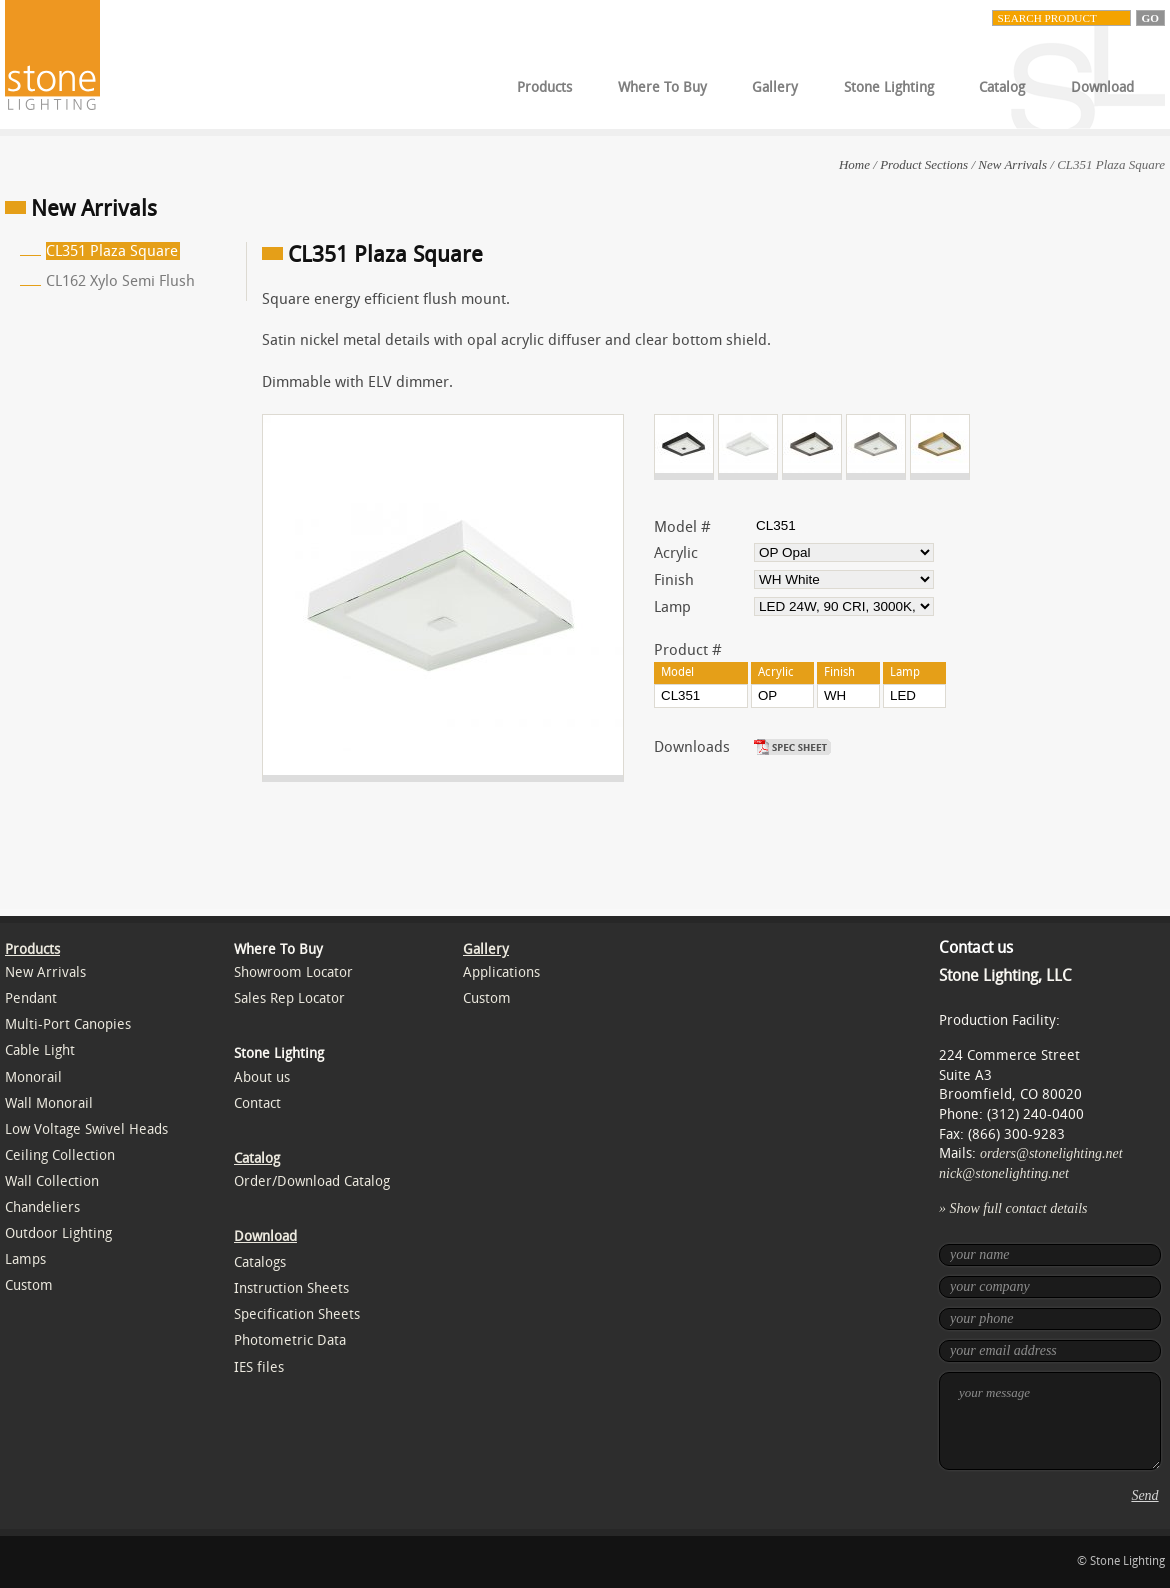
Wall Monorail (49, 1103)
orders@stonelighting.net (1051, 1153)
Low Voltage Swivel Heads (86, 1129)
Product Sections (924, 164)
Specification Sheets (297, 1314)
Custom (29, 1285)
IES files (259, 1367)
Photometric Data (290, 1340)
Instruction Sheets (291, 1288)
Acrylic (676, 553)
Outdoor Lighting (58, 1233)
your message (1050, 1421)
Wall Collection (52, 1181)
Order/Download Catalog (312, 1181)
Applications (501, 972)
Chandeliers (42, 1207)
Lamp (672, 607)
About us (262, 1077)
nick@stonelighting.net (1004, 1173)
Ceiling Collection (60, 1155)
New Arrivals (1012, 164)
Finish (674, 580)
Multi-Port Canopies (68, 1024)
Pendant (31, 998)
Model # (682, 527)
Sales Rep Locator (289, 998)
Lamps (25, 1259)
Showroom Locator (293, 972)
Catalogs (260, 1262)
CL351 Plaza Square (112, 251)
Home (854, 164)
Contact (257, 1103)
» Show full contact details (1013, 1208)
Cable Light (40, 1050)
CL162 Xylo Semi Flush (120, 281)
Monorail (33, 1077)
